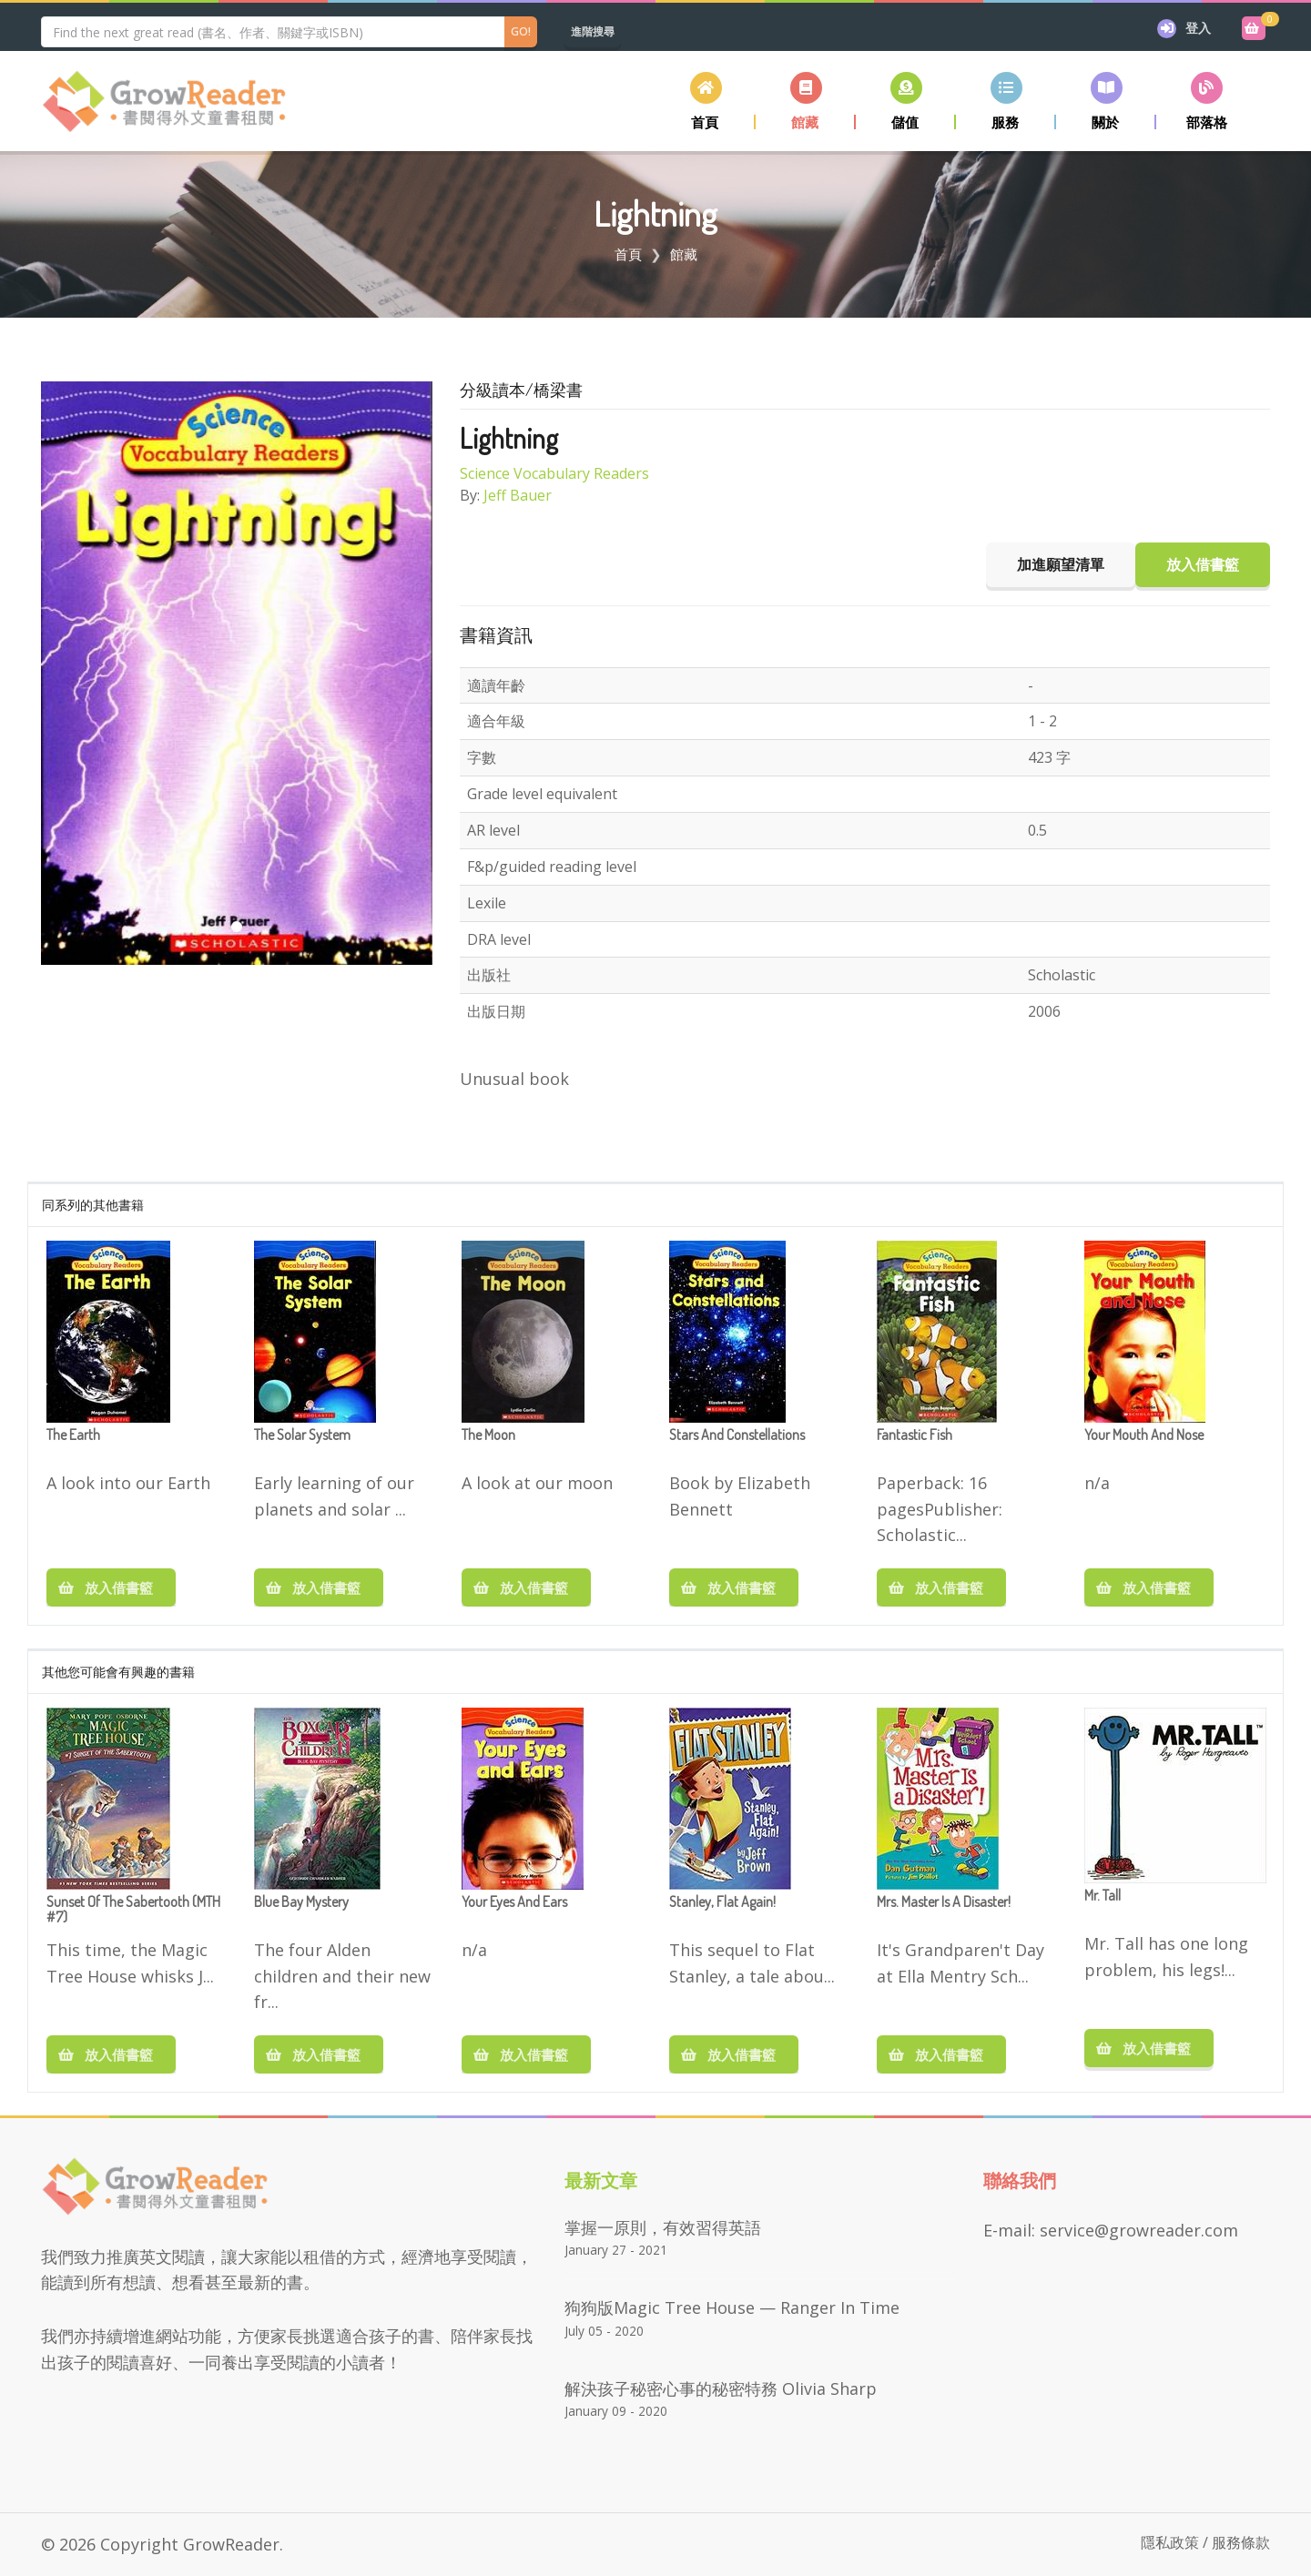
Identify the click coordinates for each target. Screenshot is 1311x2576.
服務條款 (1241, 2542)
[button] (806, 100)
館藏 (683, 254)
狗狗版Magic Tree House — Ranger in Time (731, 2307)
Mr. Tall (1102, 1896)
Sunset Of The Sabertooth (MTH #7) (133, 1910)
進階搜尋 (593, 31)
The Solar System (302, 1435)
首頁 (628, 254)
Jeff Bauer (517, 495)
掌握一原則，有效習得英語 (662, 2227)
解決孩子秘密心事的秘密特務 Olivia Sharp (720, 2388)
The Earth (73, 1435)
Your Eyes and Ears (514, 1902)
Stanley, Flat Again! (722, 1902)
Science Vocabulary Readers (554, 473)
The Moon (488, 1435)
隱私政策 (1170, 2542)
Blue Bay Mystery (301, 1902)
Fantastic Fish (914, 1435)
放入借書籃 (111, 1587)
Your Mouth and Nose (1144, 1435)
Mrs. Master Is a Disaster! (944, 1902)
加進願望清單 (1060, 564)
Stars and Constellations (737, 1435)
